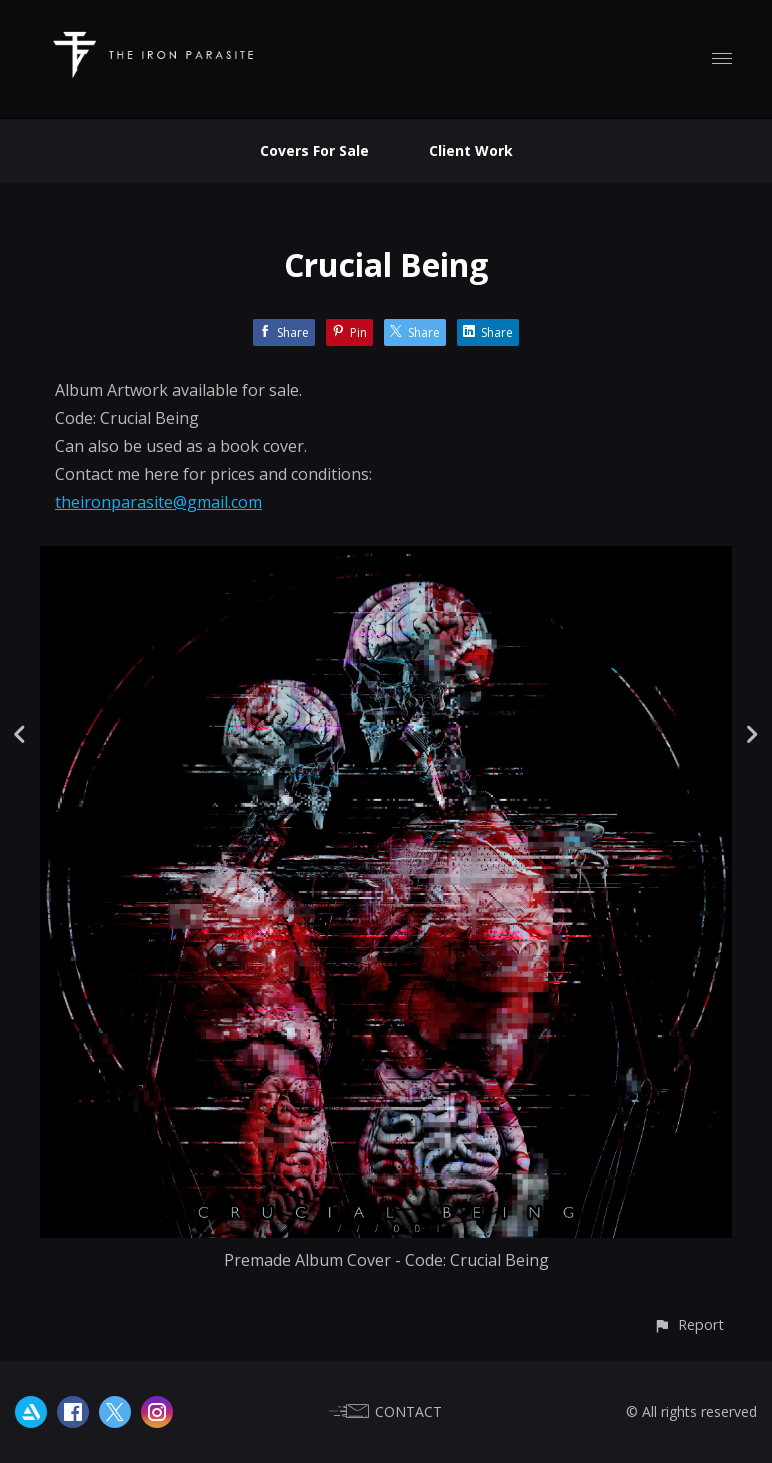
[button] (688, 1324)
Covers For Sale (314, 150)
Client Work (471, 150)
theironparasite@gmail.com (158, 502)
